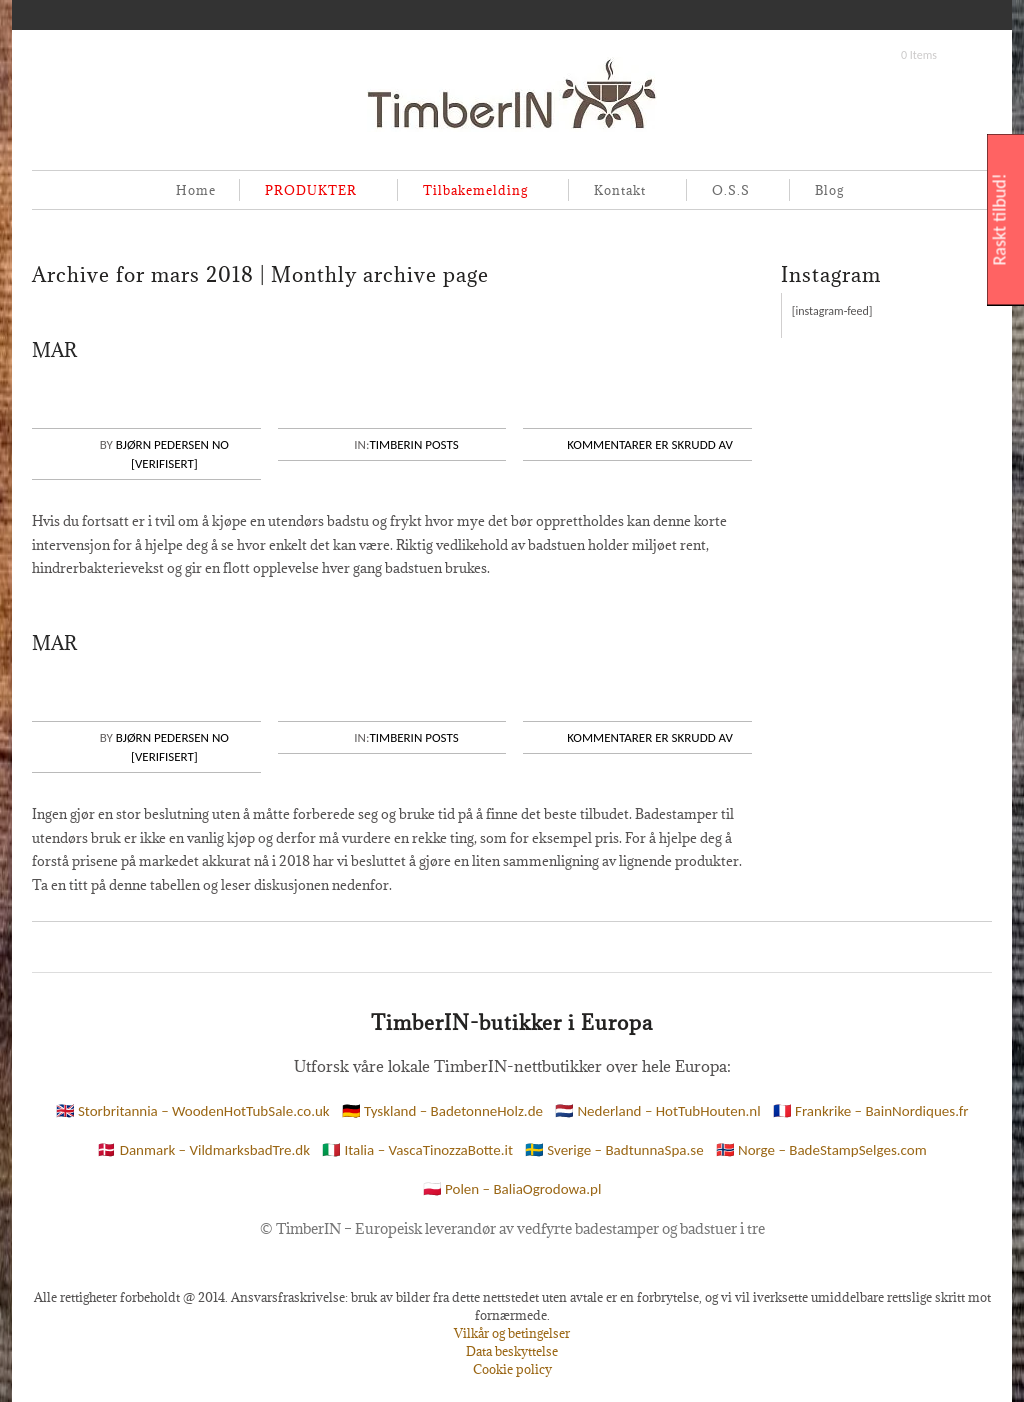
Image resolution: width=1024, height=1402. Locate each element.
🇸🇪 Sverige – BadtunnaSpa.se (614, 1150)
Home (196, 190)
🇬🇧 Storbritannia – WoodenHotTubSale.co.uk (193, 1111)
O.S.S (727, 191)
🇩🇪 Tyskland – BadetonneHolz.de (442, 1111)
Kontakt (616, 191)
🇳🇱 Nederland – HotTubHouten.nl (658, 1111)
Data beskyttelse (512, 1351)
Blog (829, 190)
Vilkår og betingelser (512, 1333)
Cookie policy (512, 1369)
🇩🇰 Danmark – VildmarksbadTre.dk (203, 1150)
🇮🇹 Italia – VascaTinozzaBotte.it (417, 1150)
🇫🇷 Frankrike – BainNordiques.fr (871, 1111)
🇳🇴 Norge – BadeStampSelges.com (821, 1150)
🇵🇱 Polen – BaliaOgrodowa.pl (512, 1189)
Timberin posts (413, 444)
